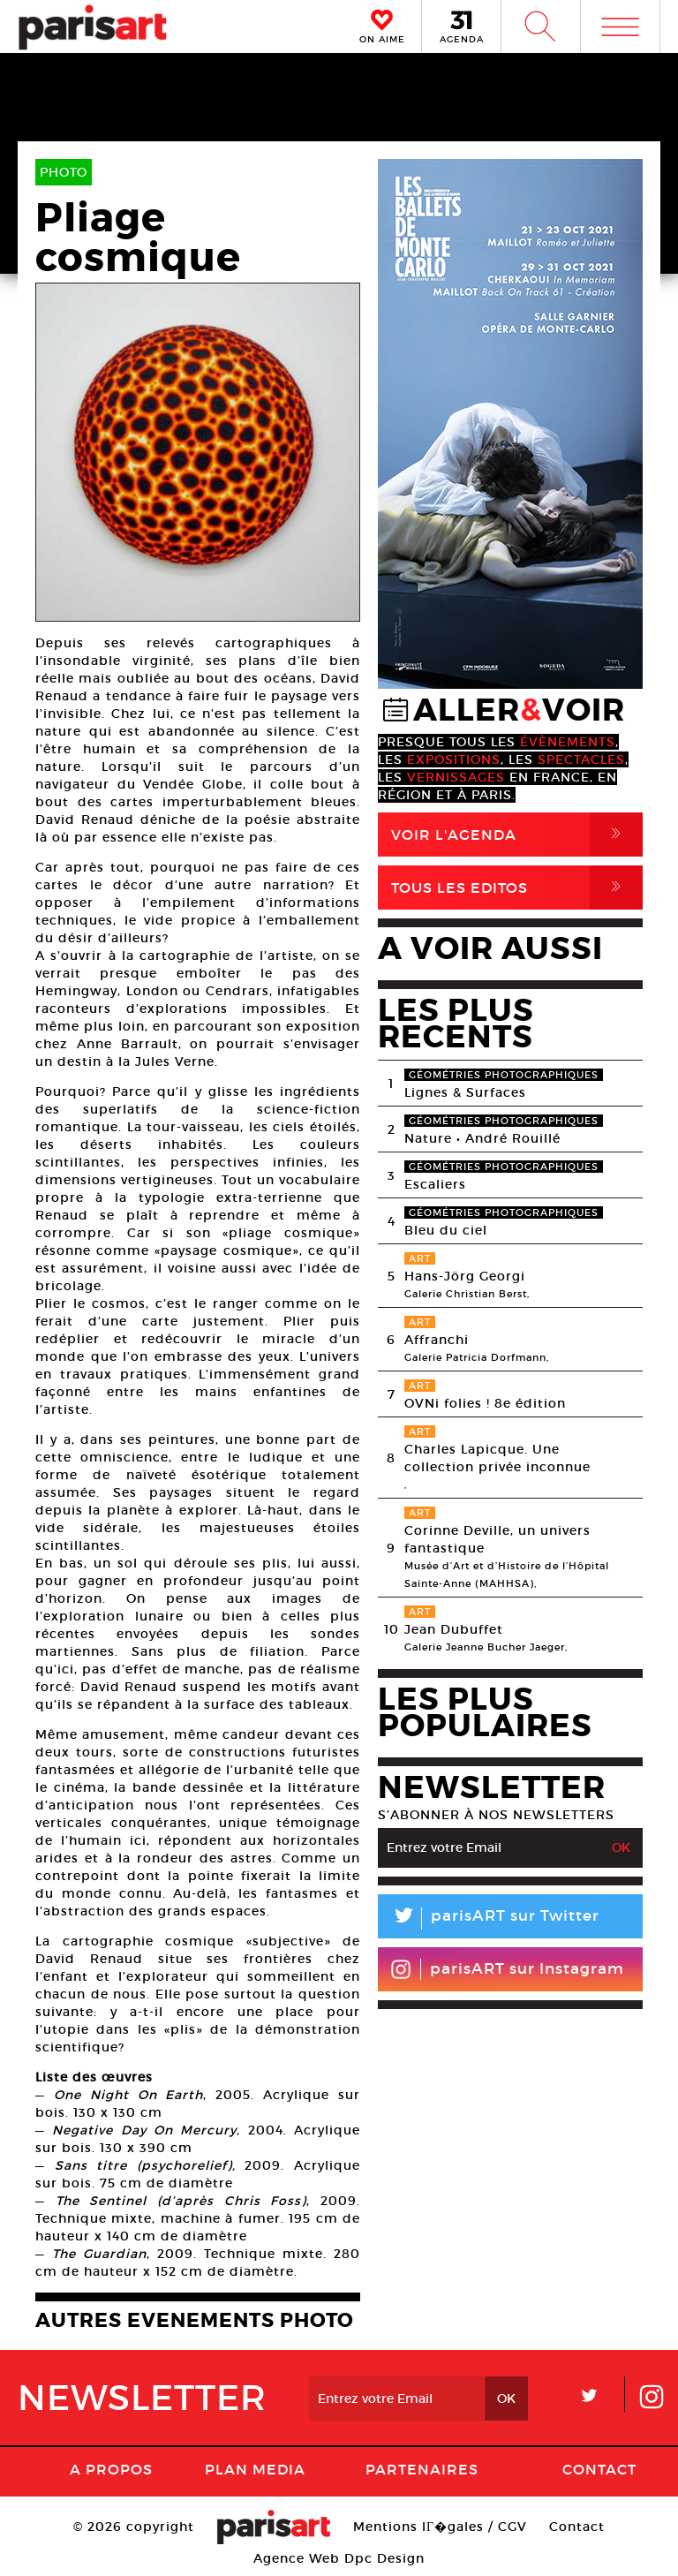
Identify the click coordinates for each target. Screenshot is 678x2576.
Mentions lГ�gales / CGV (440, 2526)
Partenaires (421, 2469)
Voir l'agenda (517, 834)
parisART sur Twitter (488, 1918)
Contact (599, 2469)
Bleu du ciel (445, 1230)
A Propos (111, 2469)
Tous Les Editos (517, 887)
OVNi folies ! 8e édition (485, 1403)
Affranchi (436, 1340)
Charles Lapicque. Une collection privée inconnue (497, 1458)
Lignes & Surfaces (465, 1092)
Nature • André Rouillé (482, 1138)
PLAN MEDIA (255, 2469)
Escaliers (435, 1184)
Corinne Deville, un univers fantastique (497, 1539)
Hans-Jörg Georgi (464, 1276)
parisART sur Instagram (507, 1969)
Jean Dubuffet (453, 1629)
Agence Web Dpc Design (339, 2558)
